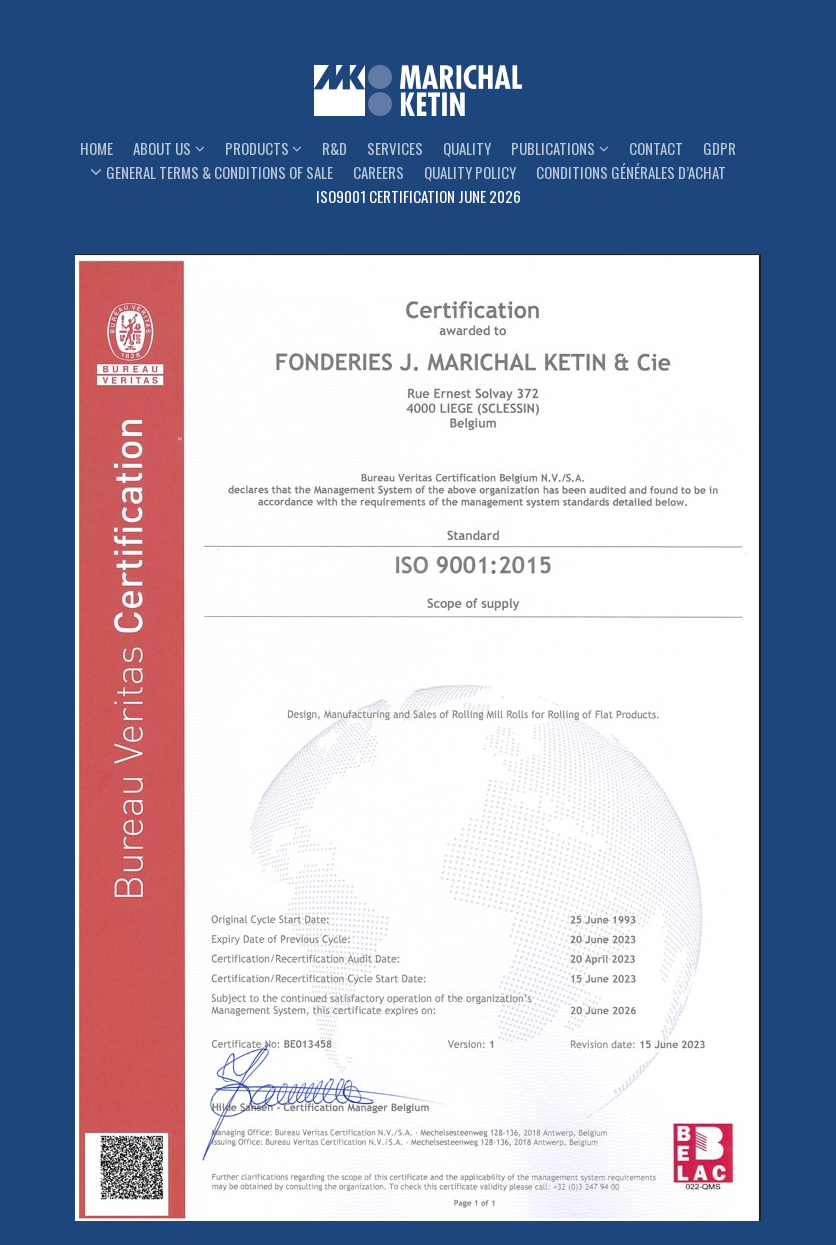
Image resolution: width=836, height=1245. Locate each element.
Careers (378, 172)
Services (395, 148)
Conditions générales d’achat (631, 172)
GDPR (719, 148)
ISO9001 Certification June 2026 (418, 196)
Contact (656, 148)
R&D (334, 148)
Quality (467, 148)
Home (96, 148)
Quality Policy (470, 172)
